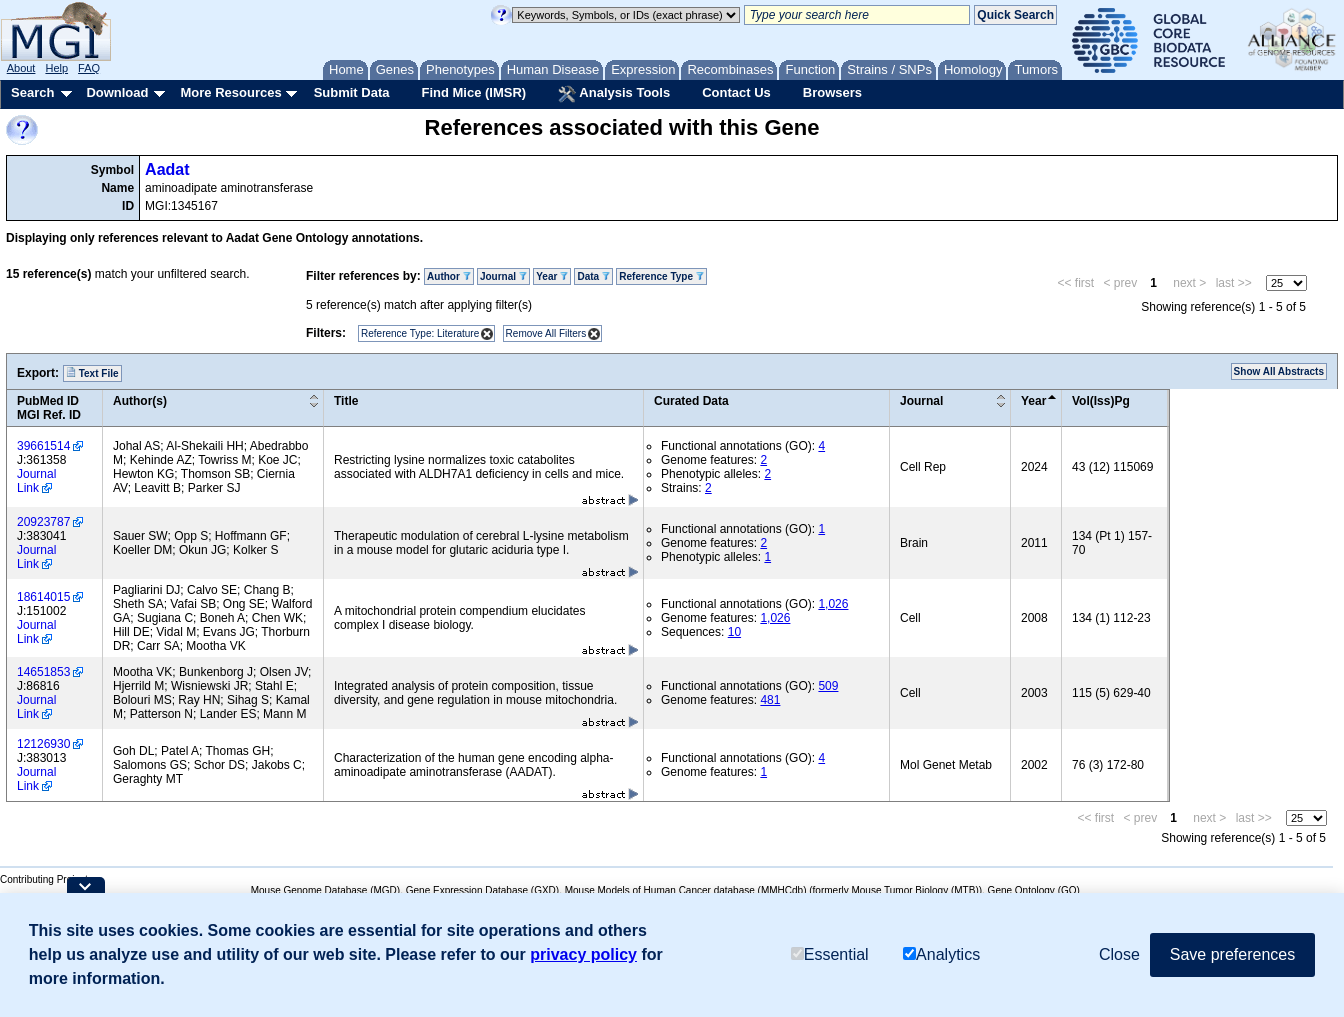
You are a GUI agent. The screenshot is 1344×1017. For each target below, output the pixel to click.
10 (734, 632)
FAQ (89, 68)
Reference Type (661, 276)
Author (449, 276)
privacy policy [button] (583, 954)
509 (828, 686)
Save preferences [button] (1232, 954)
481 (770, 700)
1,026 (833, 604)
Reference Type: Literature (420, 333)
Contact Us (736, 92)
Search (32, 92)
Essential (830, 954)
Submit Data (352, 92)
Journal (503, 276)
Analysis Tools (614, 94)
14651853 (43, 672)
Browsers (832, 92)
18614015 (43, 597)
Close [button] (1119, 954)
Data (593, 276)
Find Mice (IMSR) (473, 92)
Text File (92, 373)
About (21, 68)
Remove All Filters (546, 333)
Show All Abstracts (1279, 371)
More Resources (230, 92)
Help (56, 68)
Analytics (941, 954)
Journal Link (36, 481)
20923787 (43, 522)
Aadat (167, 169)
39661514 (43, 446)
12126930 (43, 744)
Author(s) (140, 401)
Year (552, 276)
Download (117, 92)
